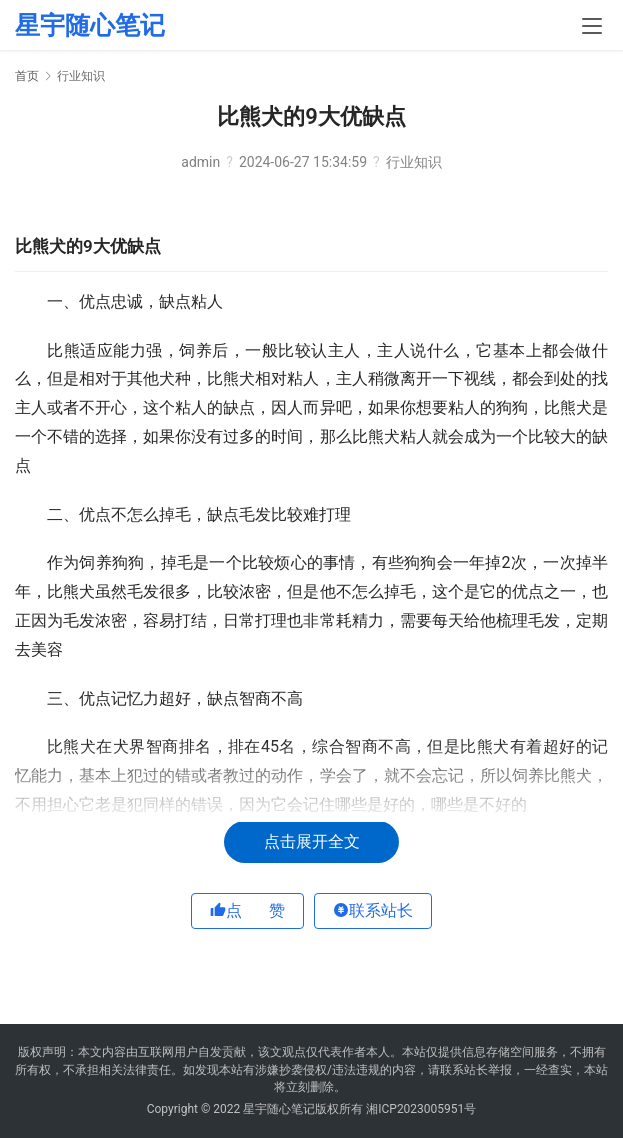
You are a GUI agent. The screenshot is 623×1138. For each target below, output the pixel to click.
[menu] (592, 26)
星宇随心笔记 (90, 25)
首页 (27, 76)
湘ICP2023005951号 (421, 1109)
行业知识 (414, 162)
